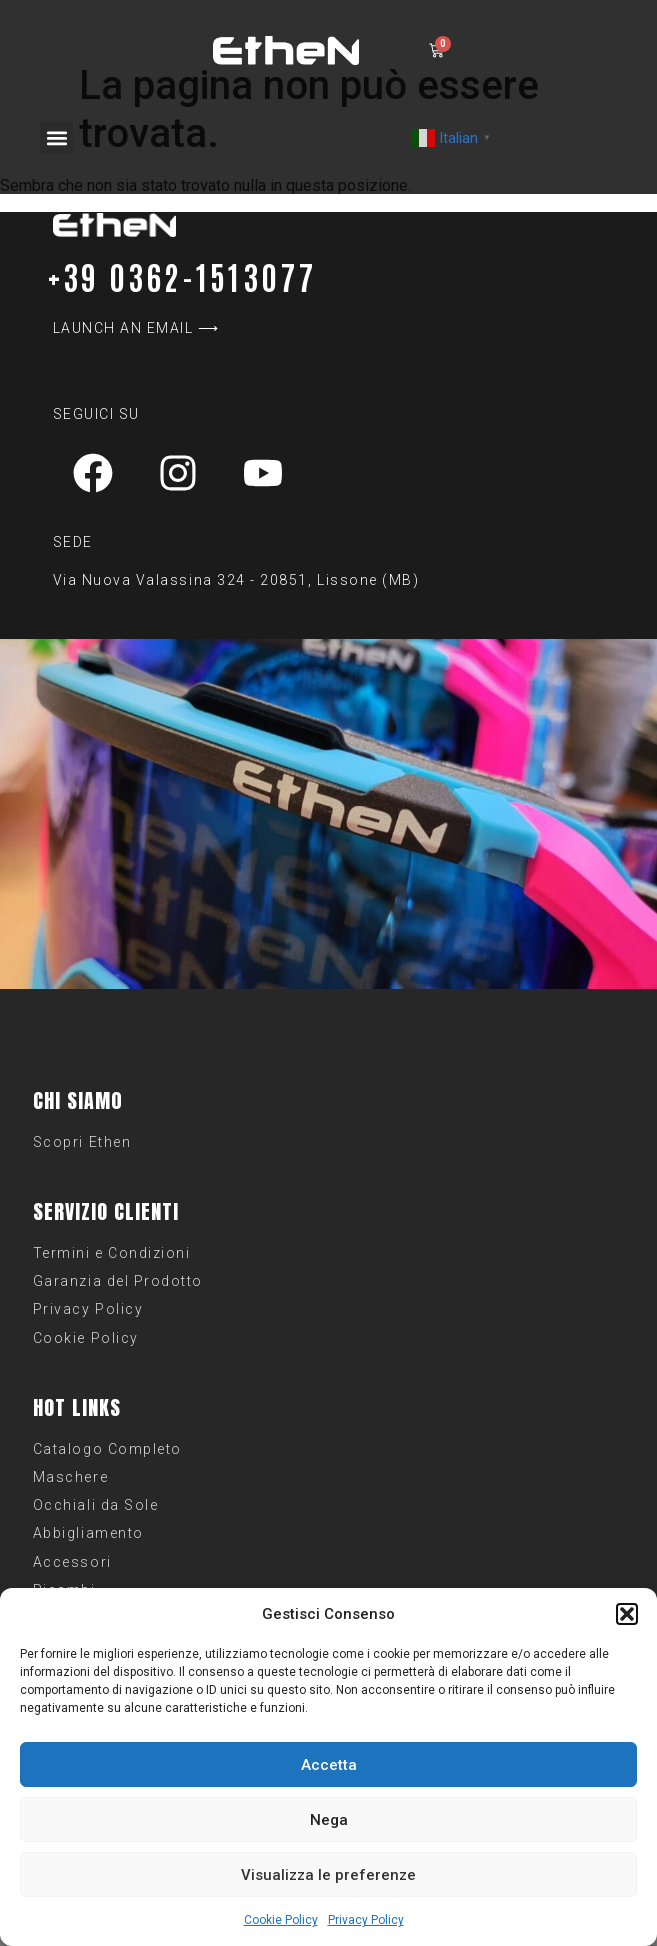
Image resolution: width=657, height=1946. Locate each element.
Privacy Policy (366, 1920)
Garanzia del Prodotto (118, 1281)
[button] (627, 1614)
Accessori (72, 1562)
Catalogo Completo (107, 1449)
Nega (329, 1820)
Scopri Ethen (82, 1142)
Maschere (70, 1477)
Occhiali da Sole (95, 1505)
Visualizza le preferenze (328, 1875)
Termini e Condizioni (112, 1253)
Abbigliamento (88, 1533)
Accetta (329, 1765)
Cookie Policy (281, 1920)
